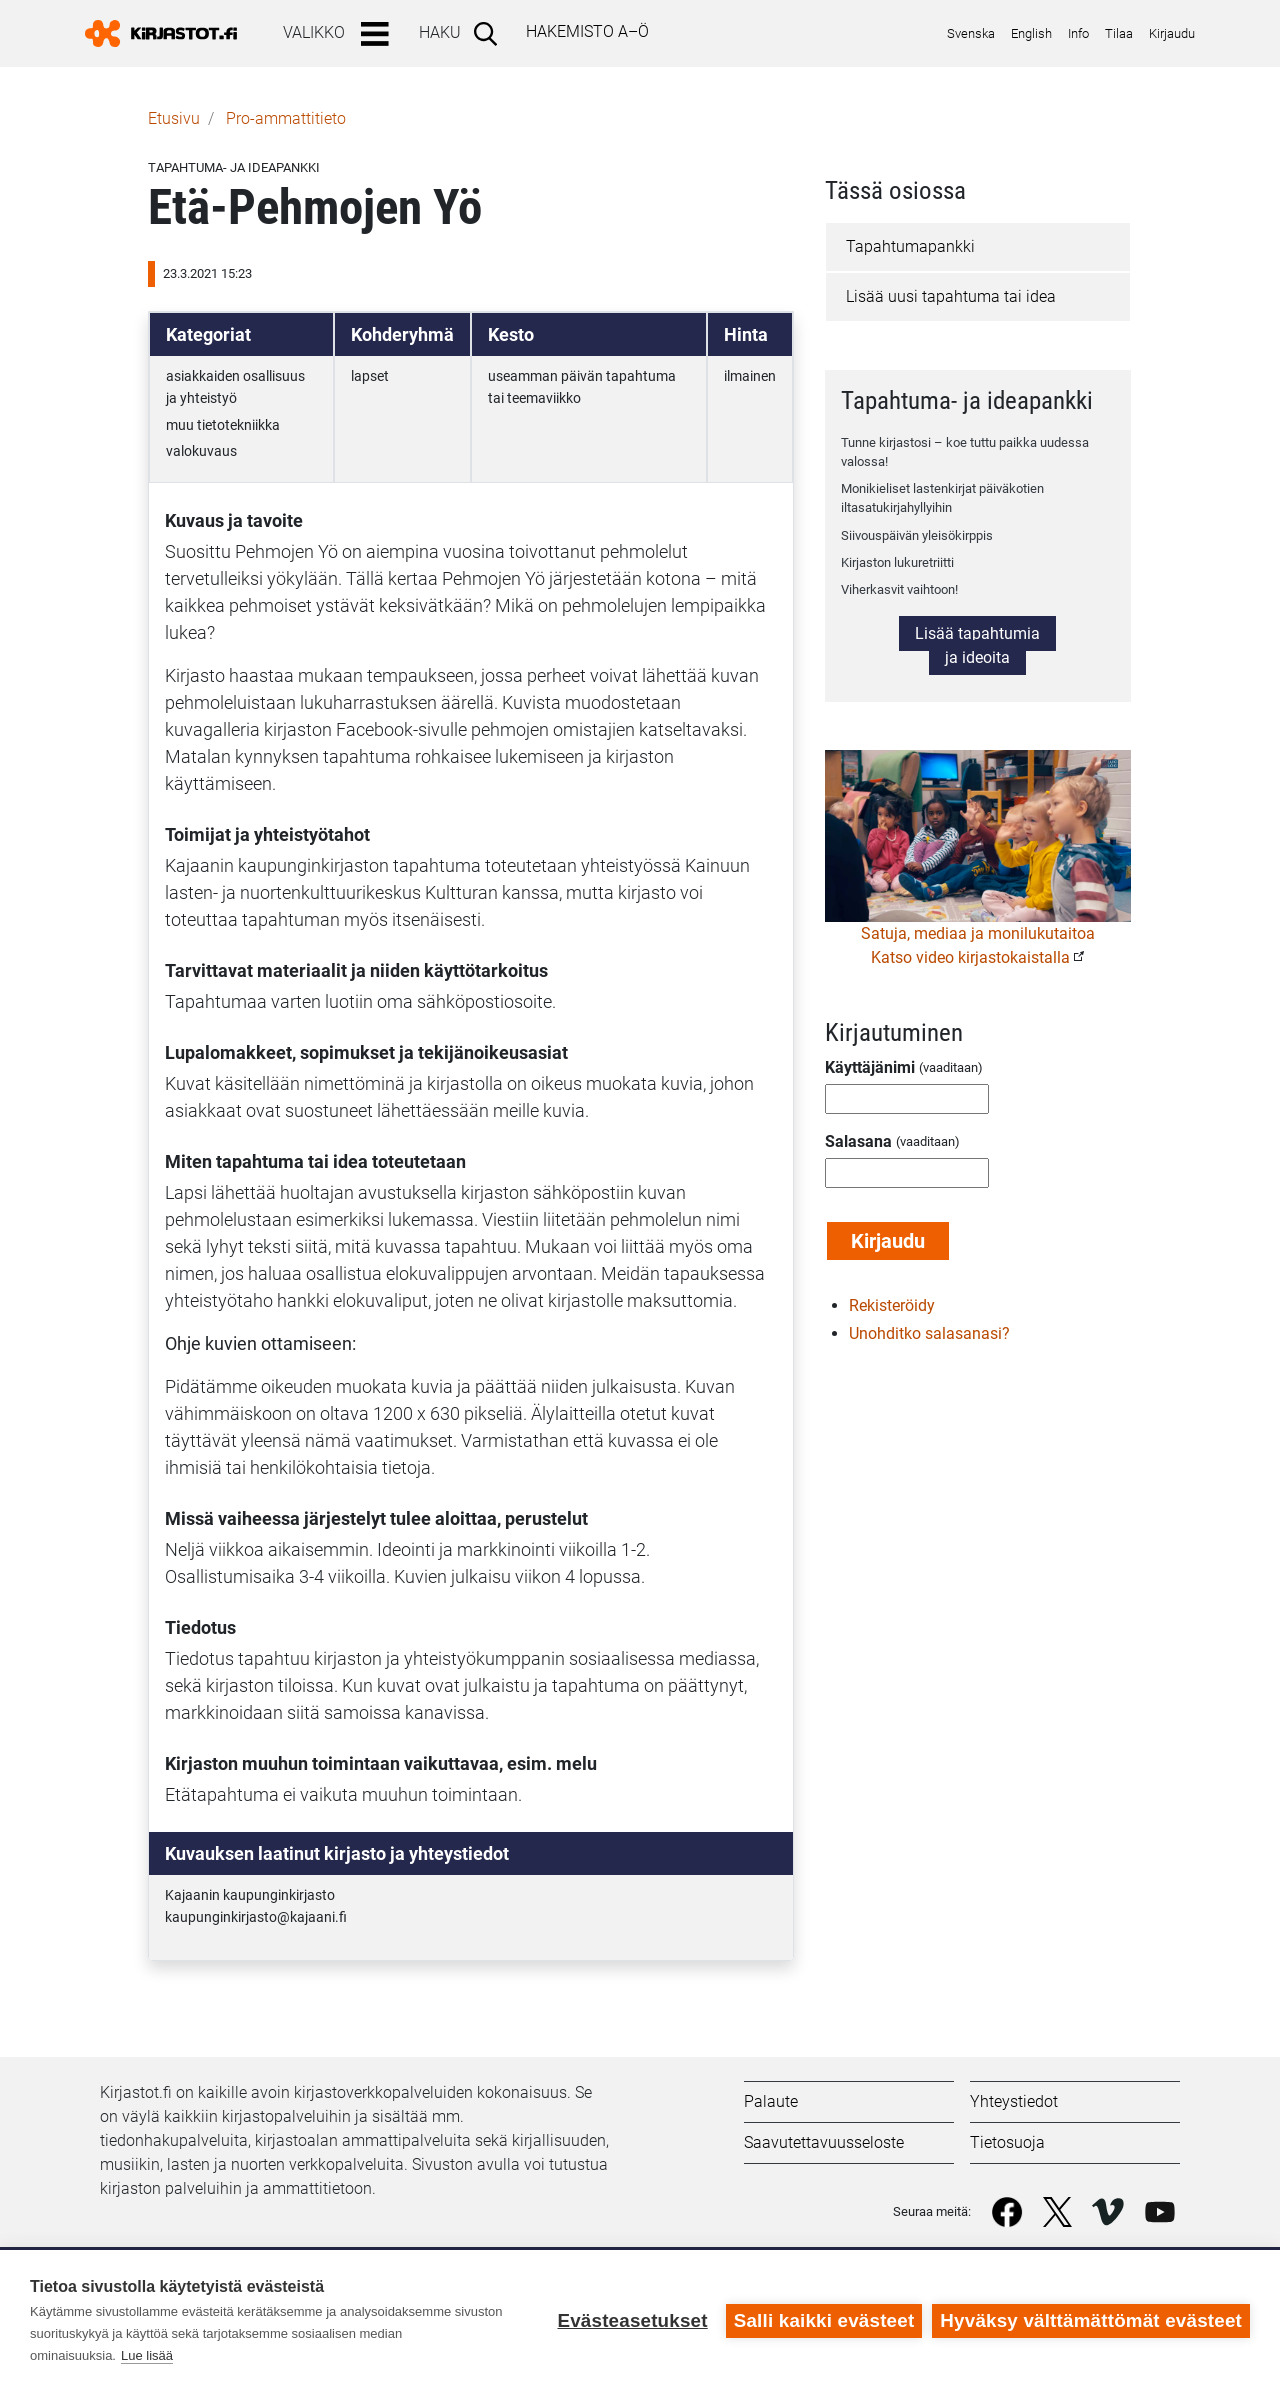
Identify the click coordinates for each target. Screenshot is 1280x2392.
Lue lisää (147, 2355)
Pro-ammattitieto (286, 118)
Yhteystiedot (1014, 2101)
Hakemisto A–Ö (587, 31)
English (1031, 33)
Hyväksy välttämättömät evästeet (1091, 2320)
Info (1078, 33)
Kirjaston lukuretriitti (897, 562)
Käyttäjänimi (870, 1067)
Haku (440, 32)
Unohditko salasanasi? (929, 1333)
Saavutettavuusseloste (824, 2142)
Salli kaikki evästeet (824, 2320)
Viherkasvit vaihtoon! (899, 589)
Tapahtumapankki (910, 246)
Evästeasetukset (632, 2320)
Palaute (771, 2101)
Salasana (858, 1141)
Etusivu (174, 118)
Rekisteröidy (892, 1305)
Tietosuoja (1007, 2142)
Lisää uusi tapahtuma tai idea (951, 296)
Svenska (971, 33)
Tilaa (1119, 33)
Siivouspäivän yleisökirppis (917, 535)
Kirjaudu (1172, 33)
